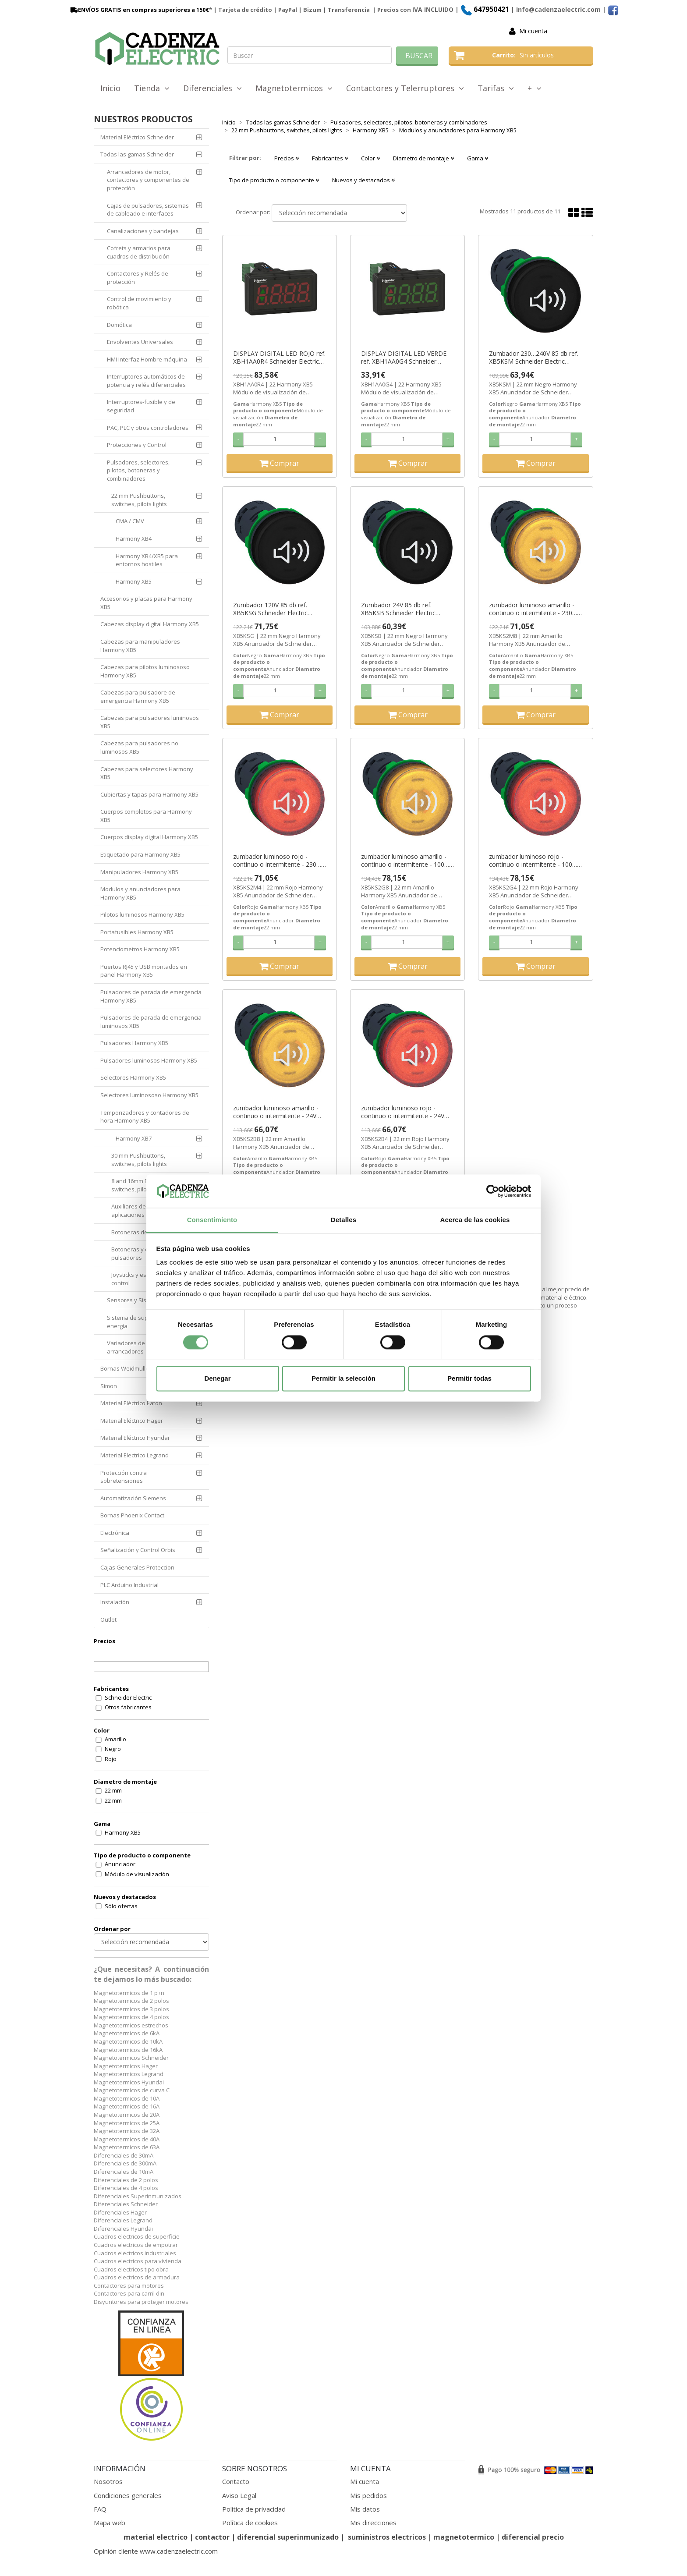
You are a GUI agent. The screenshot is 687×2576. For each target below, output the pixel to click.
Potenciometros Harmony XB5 (140, 949)
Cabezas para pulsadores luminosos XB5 (149, 722)
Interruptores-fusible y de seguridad (141, 406)
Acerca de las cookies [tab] (475, 1220)
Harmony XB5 (134, 581)
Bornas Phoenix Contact (132, 1515)
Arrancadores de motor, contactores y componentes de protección (148, 180)
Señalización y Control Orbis (137, 1550)
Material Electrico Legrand (134, 1455)
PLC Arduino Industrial (129, 1585)
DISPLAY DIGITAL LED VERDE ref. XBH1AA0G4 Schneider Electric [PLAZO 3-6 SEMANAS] (405, 357)
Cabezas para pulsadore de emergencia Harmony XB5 (137, 696)
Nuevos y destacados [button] (363, 180)
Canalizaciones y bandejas (143, 231)
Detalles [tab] (343, 1220)
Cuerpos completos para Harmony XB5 (146, 816)
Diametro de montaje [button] (423, 158)
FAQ (100, 2509)
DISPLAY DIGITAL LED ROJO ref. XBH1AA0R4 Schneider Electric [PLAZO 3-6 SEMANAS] (279, 357)
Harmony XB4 (134, 538)
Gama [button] (477, 158)
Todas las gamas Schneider (137, 154)
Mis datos (365, 2509)
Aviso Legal (239, 2495)
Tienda (152, 88)
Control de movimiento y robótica (139, 303)
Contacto (235, 2481)
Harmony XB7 (134, 1138)
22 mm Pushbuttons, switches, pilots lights (139, 500)
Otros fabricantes (128, 1707)
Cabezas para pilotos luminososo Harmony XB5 (145, 671)
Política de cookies (250, 2522)
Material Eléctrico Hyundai (134, 1438)
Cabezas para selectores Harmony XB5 (146, 773)
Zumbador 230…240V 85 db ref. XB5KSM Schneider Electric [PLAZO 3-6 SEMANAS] (533, 357)
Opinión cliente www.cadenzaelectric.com (156, 2551)
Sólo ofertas (121, 1906)
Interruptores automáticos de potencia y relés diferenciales (146, 380)
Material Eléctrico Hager (131, 1420)
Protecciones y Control (136, 445)
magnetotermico (464, 2537)
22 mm (113, 1790)
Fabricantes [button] (330, 158)
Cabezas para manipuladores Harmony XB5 (140, 646)
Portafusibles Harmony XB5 (137, 932)
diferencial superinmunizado (288, 2537)
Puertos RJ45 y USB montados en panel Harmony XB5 (143, 971)
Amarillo (115, 1739)
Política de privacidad (254, 2509)
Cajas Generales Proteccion (137, 1567)
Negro (113, 1749)
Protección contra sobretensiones (123, 1477)
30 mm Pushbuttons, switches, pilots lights (139, 1160)
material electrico (156, 2537)
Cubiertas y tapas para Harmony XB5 (149, 794)
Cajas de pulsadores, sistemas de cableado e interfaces (148, 210)
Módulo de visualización (137, 1874)
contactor (212, 2537)
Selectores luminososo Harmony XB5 (149, 1095)
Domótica (119, 325)
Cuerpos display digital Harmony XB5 (149, 837)
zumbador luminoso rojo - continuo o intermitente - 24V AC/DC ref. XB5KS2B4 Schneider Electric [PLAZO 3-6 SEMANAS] (406, 1112)
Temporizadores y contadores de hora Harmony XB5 (144, 1117)
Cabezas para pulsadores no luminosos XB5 (139, 747)
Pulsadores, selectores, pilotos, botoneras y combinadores (138, 470)
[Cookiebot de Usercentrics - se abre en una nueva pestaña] (492, 1191)
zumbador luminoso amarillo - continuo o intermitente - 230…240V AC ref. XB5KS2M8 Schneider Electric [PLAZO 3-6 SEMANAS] (533, 609)
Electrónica (114, 1533)
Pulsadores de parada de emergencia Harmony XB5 (151, 996)
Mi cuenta (533, 31)
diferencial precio (533, 2537)
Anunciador (120, 1864)
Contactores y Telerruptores (405, 88)
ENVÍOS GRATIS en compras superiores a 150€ (139, 10)
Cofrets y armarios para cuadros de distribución (138, 252)
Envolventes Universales (140, 342)
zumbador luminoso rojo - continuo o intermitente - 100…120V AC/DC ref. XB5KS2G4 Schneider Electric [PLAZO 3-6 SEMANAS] (533, 860)
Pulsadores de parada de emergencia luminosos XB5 (151, 1021)
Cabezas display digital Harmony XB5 (149, 624)
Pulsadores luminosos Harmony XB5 (148, 1060)
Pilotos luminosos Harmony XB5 (142, 914)
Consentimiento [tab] (212, 1220)
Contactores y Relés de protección (137, 277)
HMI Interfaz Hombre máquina (147, 359)
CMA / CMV (130, 521)
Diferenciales (212, 88)
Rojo (111, 1759)
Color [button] (370, 158)
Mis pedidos (368, 2495)
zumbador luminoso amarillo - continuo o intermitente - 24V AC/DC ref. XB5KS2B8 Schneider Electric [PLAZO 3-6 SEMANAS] (278, 1112)
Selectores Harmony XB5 (133, 1077)
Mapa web (109, 2522)
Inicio (110, 88)
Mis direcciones (373, 2522)
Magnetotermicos (294, 88)
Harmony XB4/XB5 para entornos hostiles (147, 560)
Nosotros (108, 2481)
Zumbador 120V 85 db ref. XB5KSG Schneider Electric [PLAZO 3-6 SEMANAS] (270, 609)
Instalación (114, 1602)
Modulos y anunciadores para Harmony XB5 (140, 893)
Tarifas (496, 88)
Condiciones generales (128, 2495)
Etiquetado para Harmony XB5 (140, 854)
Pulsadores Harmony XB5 (134, 1043)
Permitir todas (469, 1378)
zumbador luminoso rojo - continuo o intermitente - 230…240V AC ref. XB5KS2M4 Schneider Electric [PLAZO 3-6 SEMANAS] (277, 860)
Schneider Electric (128, 1697)
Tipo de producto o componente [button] (274, 180)
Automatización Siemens (133, 1498)
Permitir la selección (343, 1378)
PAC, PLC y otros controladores (147, 428)
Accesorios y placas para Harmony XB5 (146, 603)
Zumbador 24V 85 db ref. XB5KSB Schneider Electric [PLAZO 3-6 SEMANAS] (398, 609)
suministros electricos (387, 2537)
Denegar (217, 1378)
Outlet (108, 1619)
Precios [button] (286, 158)
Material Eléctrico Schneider (137, 137)
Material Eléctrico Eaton (131, 1403)
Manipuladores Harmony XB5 (139, 872)
